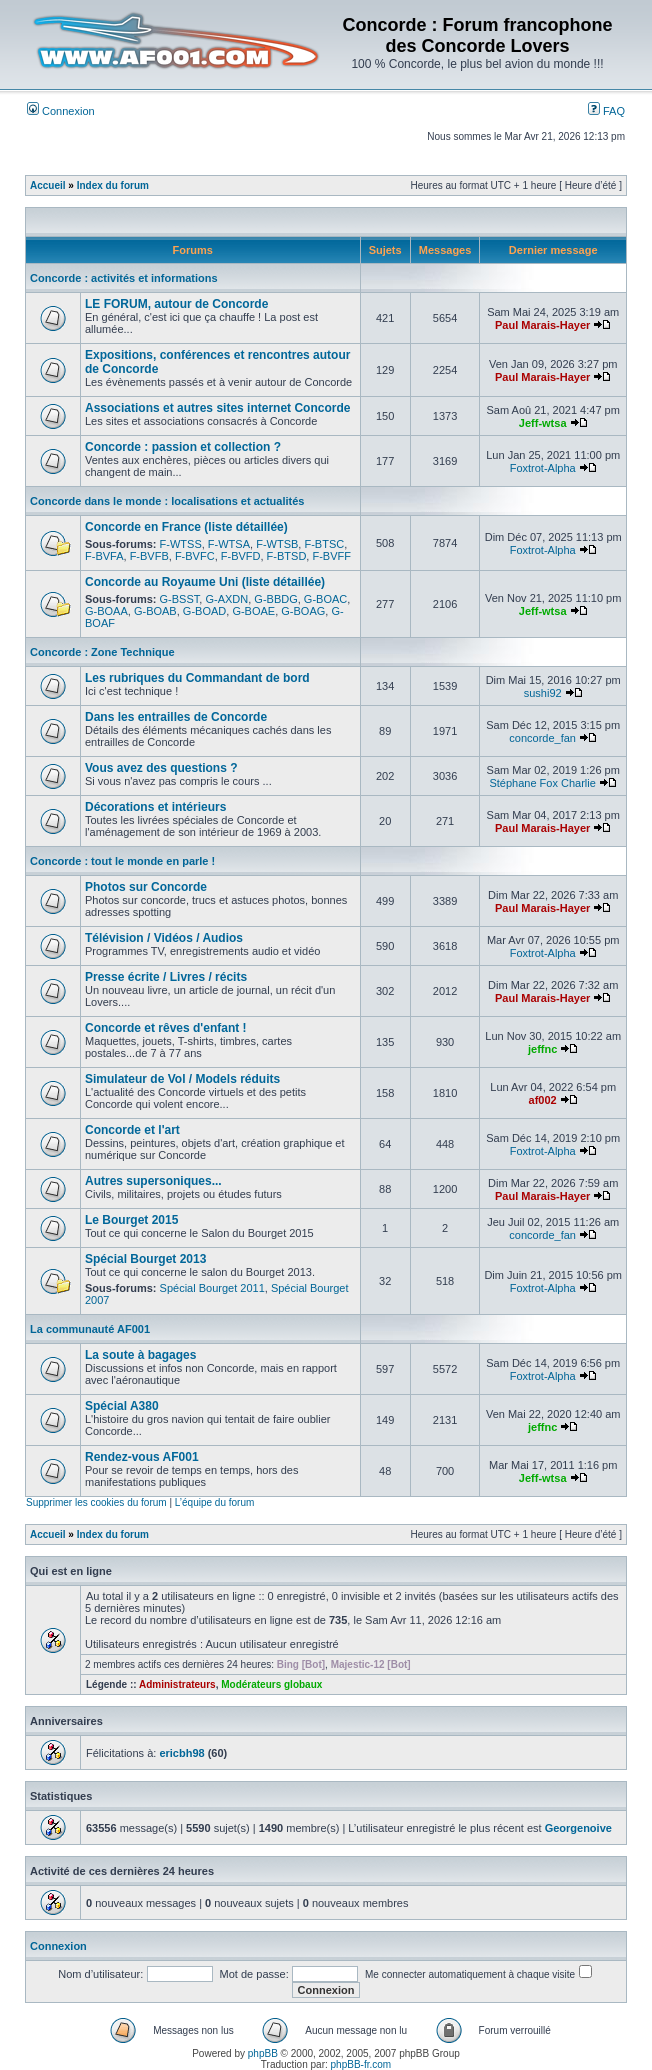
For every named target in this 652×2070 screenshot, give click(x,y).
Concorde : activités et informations (124, 278)
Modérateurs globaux (271, 1684)
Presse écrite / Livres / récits (166, 977)
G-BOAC (325, 599)
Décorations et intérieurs (155, 807)
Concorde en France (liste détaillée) (186, 527)
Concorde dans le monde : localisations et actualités (167, 501)
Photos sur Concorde (146, 887)
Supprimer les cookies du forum (96, 1502)
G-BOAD (204, 611)
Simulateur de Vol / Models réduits (182, 1079)
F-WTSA (229, 544)
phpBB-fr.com (361, 2064)
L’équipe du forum (215, 1502)
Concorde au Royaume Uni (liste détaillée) (205, 582)
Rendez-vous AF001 (142, 1457)
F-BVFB (149, 556)
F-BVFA (104, 556)
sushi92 (543, 693)
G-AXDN (226, 599)
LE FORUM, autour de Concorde (176, 304)
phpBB (263, 2053)
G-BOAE (253, 611)
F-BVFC (195, 556)
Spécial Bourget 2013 (145, 1259)
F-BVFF (331, 556)
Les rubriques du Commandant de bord (197, 678)
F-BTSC (324, 544)
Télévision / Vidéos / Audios (164, 938)
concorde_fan (542, 738)
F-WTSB (277, 544)
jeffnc (542, 1049)
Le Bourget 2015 (131, 1220)
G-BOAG (303, 611)
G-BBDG (275, 599)
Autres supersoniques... (153, 1181)
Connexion (61, 111)
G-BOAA (106, 611)
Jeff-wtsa (543, 423)
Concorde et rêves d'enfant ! (166, 1028)
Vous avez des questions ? (161, 768)
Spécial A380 (122, 1406)
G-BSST (180, 599)
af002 (543, 1100)
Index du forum (113, 185)
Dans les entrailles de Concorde (176, 717)
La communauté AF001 (90, 1329)
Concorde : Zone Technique (102, 652)
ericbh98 (181, 1753)
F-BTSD (287, 556)
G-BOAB (155, 611)
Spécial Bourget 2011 (212, 1288)
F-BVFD (241, 556)
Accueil (48, 185)
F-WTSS (181, 544)
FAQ (606, 111)
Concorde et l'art (132, 1130)
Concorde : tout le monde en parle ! (122, 861)
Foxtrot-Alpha (543, 468)
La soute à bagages (140, 1355)
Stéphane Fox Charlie (542, 783)
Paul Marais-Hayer (542, 325)
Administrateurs (177, 1684)
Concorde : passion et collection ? (183, 447)
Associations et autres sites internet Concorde (217, 408)
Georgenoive (578, 1828)
